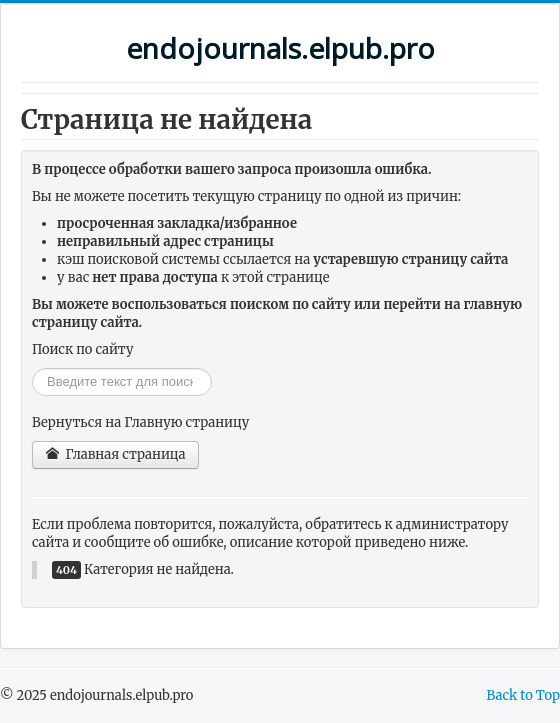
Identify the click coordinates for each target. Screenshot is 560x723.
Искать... (32, 368)
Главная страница (115, 454)
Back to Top (523, 695)
